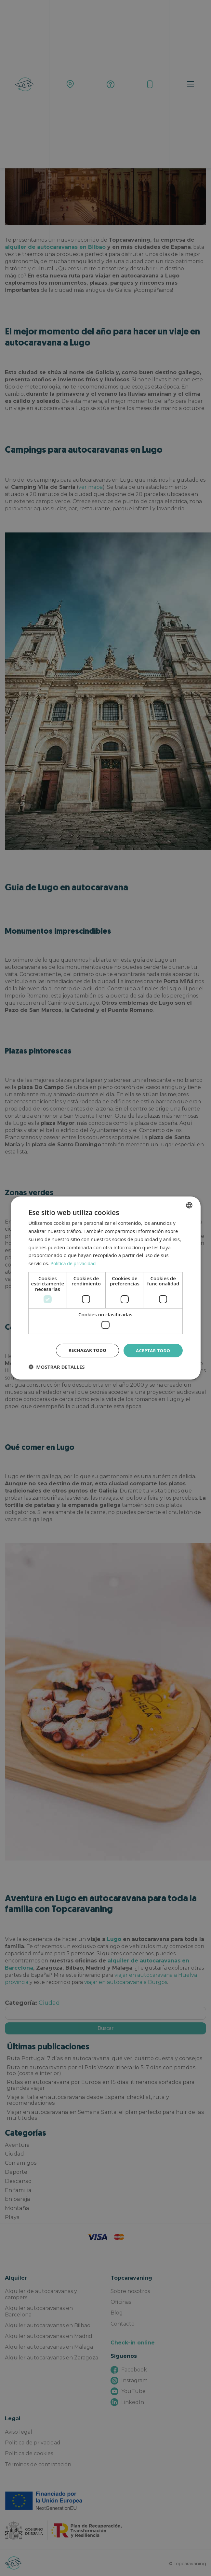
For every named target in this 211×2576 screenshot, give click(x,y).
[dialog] (105, 1288)
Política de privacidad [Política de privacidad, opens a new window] (74, 1263)
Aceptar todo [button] (152, 1350)
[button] (56, 1367)
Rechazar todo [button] (84, 1350)
